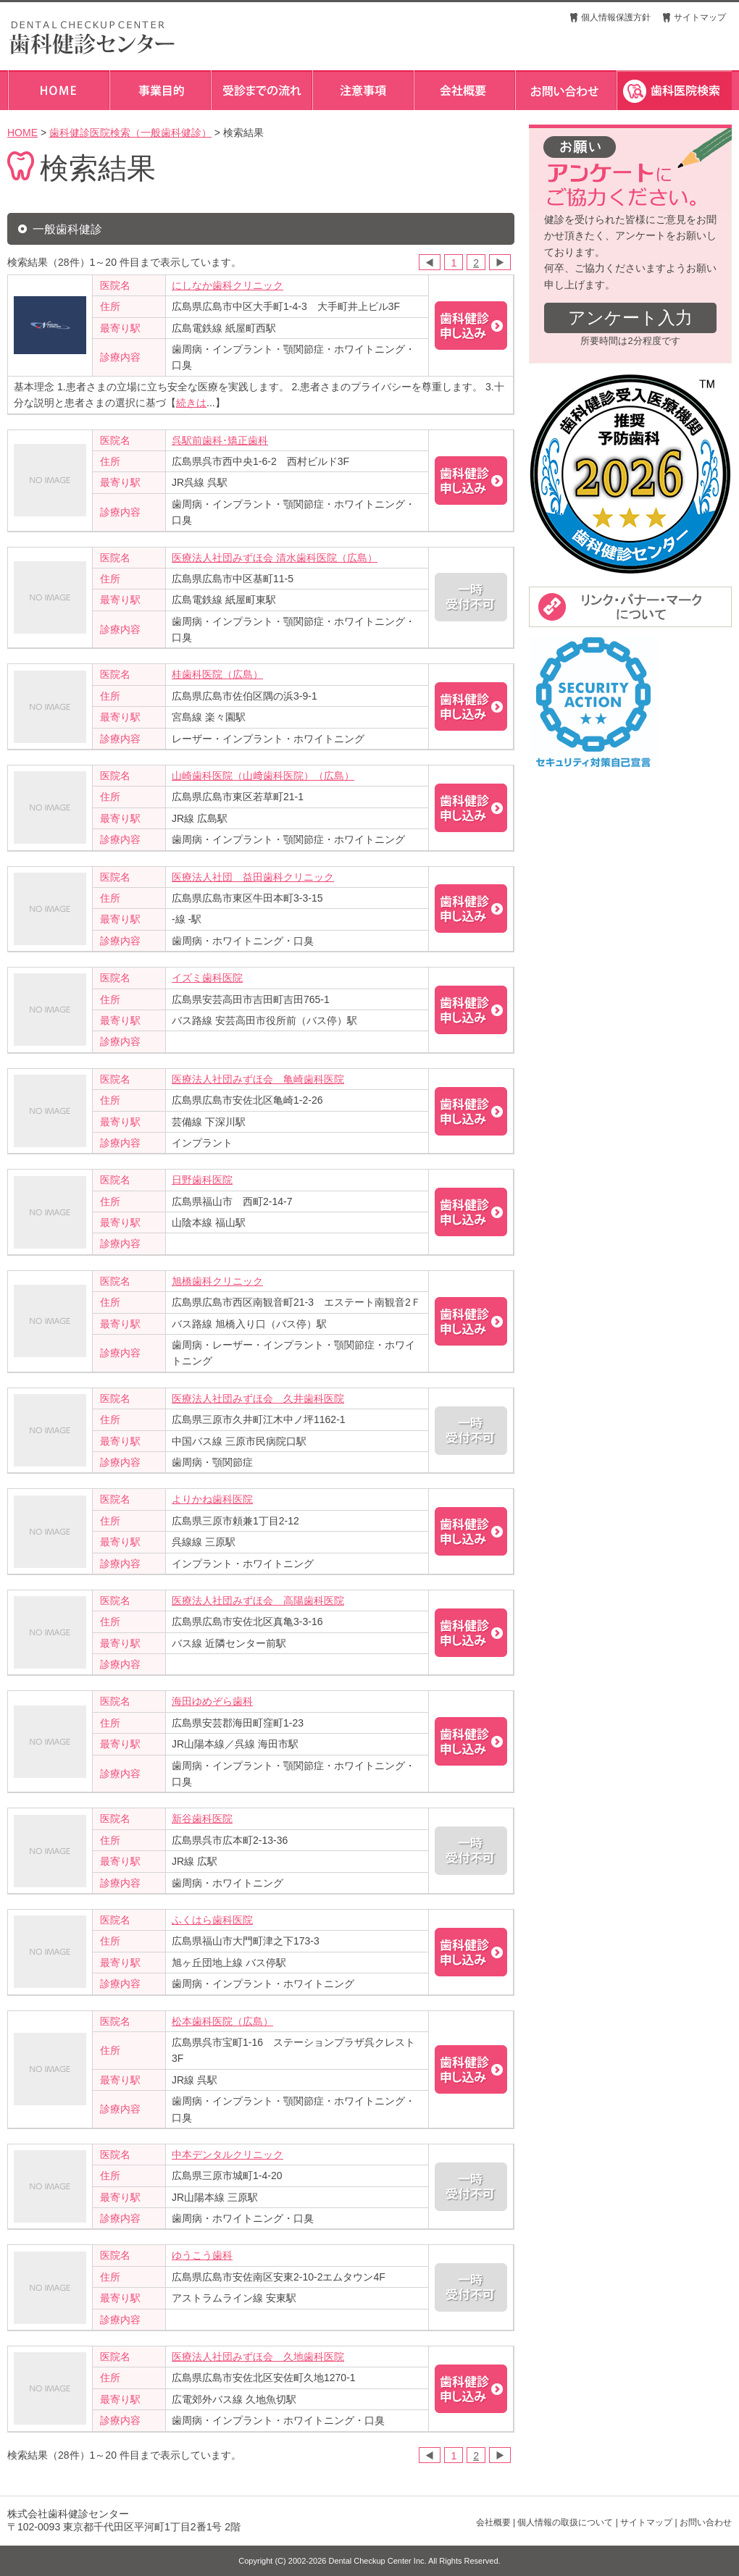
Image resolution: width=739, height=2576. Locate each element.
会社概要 (493, 2522)
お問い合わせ (706, 2522)
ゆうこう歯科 (202, 2255)
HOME (22, 132)
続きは (191, 402)
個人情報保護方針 (616, 17)
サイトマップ (700, 17)
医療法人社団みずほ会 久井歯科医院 (258, 1398)
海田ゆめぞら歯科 (212, 1701)
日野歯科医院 (202, 1180)
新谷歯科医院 (202, 1818)
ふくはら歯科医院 (212, 1920)
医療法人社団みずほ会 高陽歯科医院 (258, 1600)
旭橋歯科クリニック (217, 1281)
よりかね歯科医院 (212, 1499)
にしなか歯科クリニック (227, 285)
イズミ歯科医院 (207, 977)
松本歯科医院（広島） (222, 2021)
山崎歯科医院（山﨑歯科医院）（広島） (263, 775)
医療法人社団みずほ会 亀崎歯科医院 (258, 1079)
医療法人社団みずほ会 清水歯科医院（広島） (274, 557)
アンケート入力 (630, 317)
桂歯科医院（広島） (217, 674)
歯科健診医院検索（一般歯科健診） (130, 132)
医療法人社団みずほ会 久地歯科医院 (258, 2356)
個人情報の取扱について (565, 2522)
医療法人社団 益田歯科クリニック (253, 877)
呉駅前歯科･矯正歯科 (220, 440)
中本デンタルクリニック (227, 2154)
